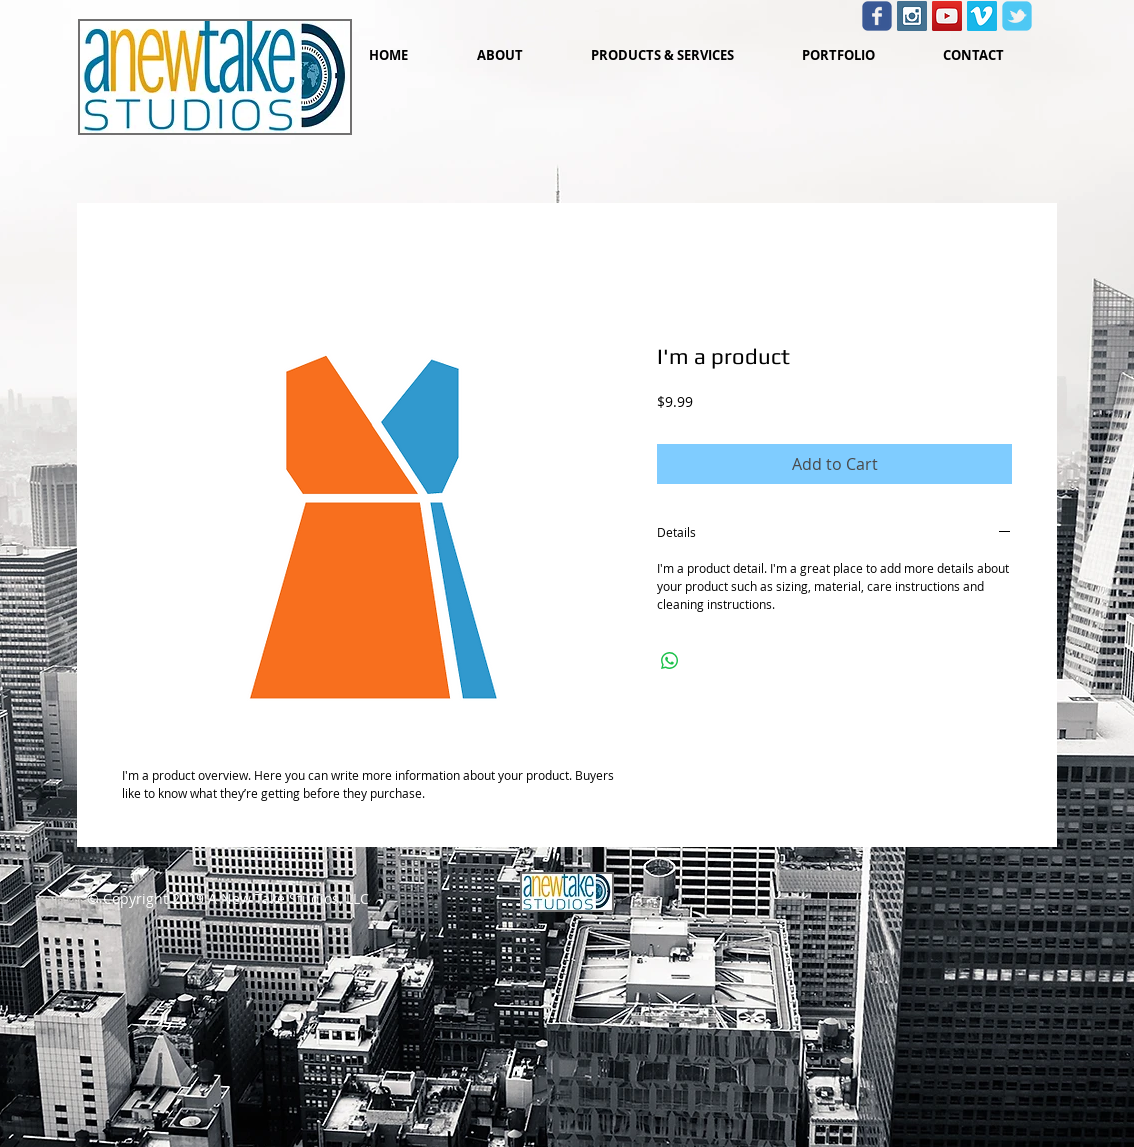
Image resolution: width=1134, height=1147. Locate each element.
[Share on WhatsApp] (670, 661)
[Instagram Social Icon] (912, 16)
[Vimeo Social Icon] (982, 16)
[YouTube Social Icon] (947, 16)
